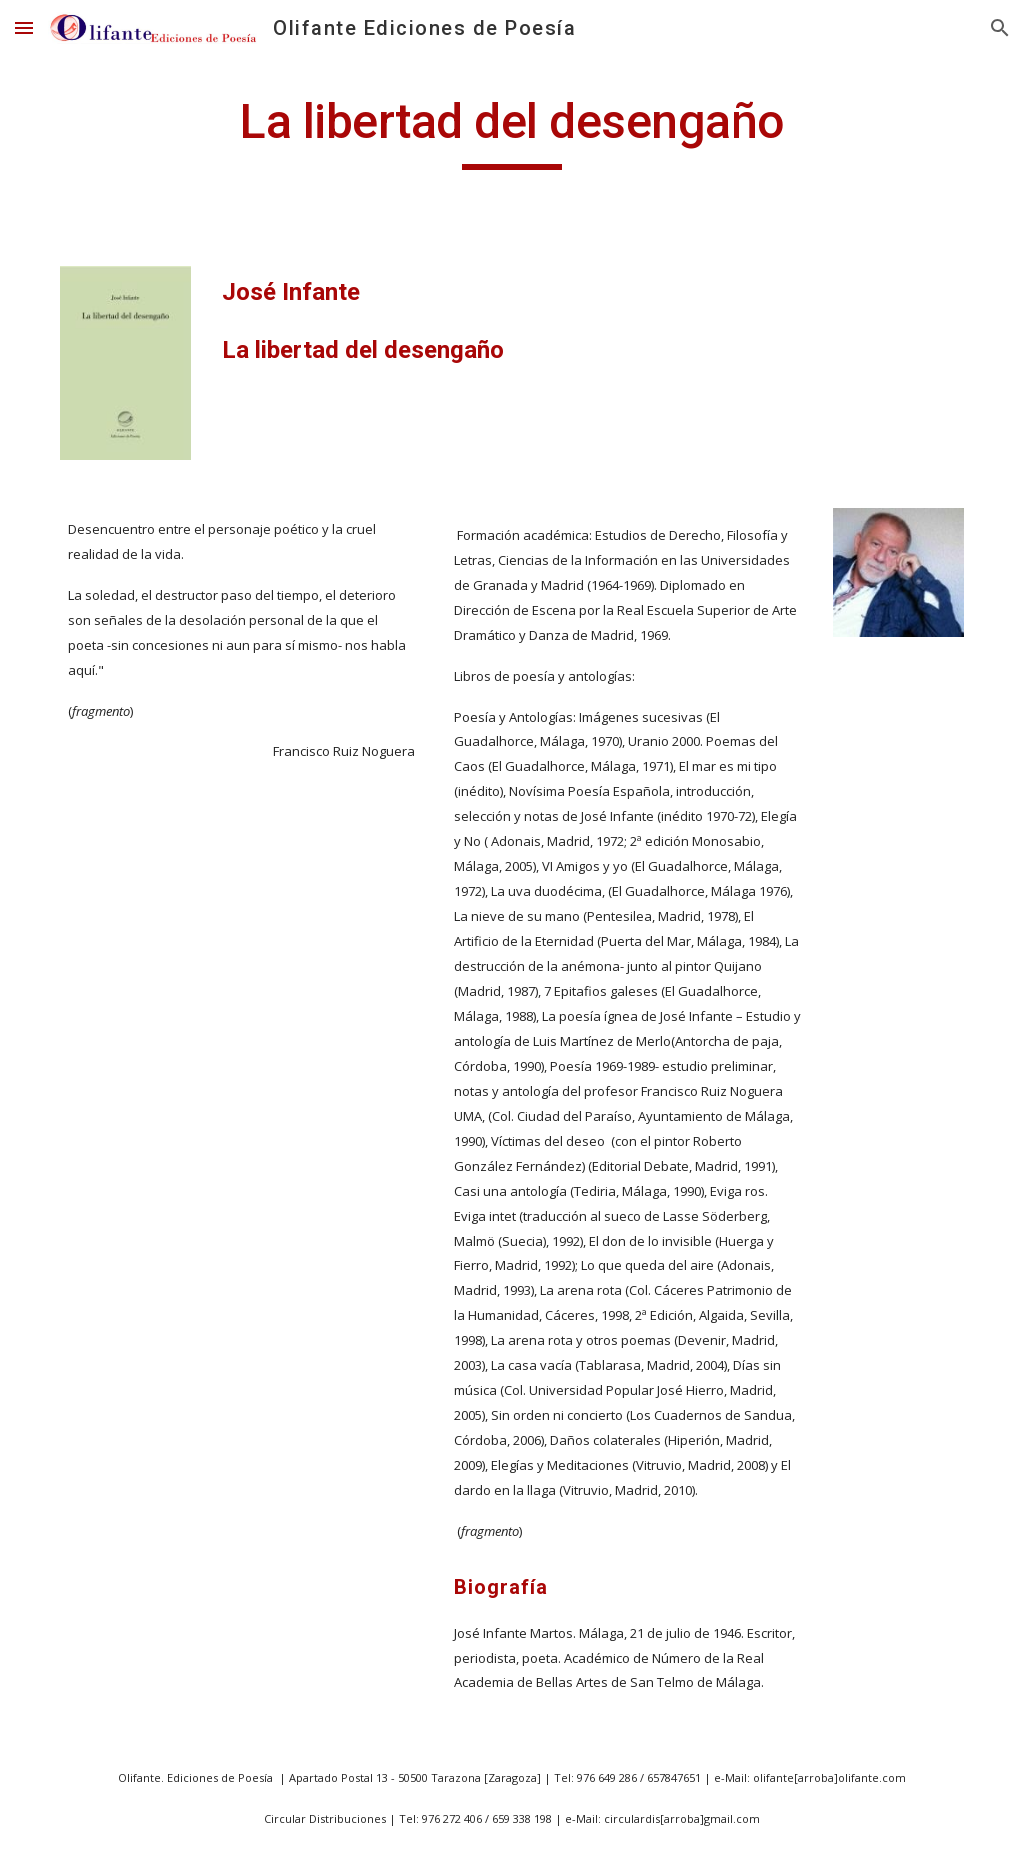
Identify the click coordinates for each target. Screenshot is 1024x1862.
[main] (511, 131)
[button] (24, 27)
